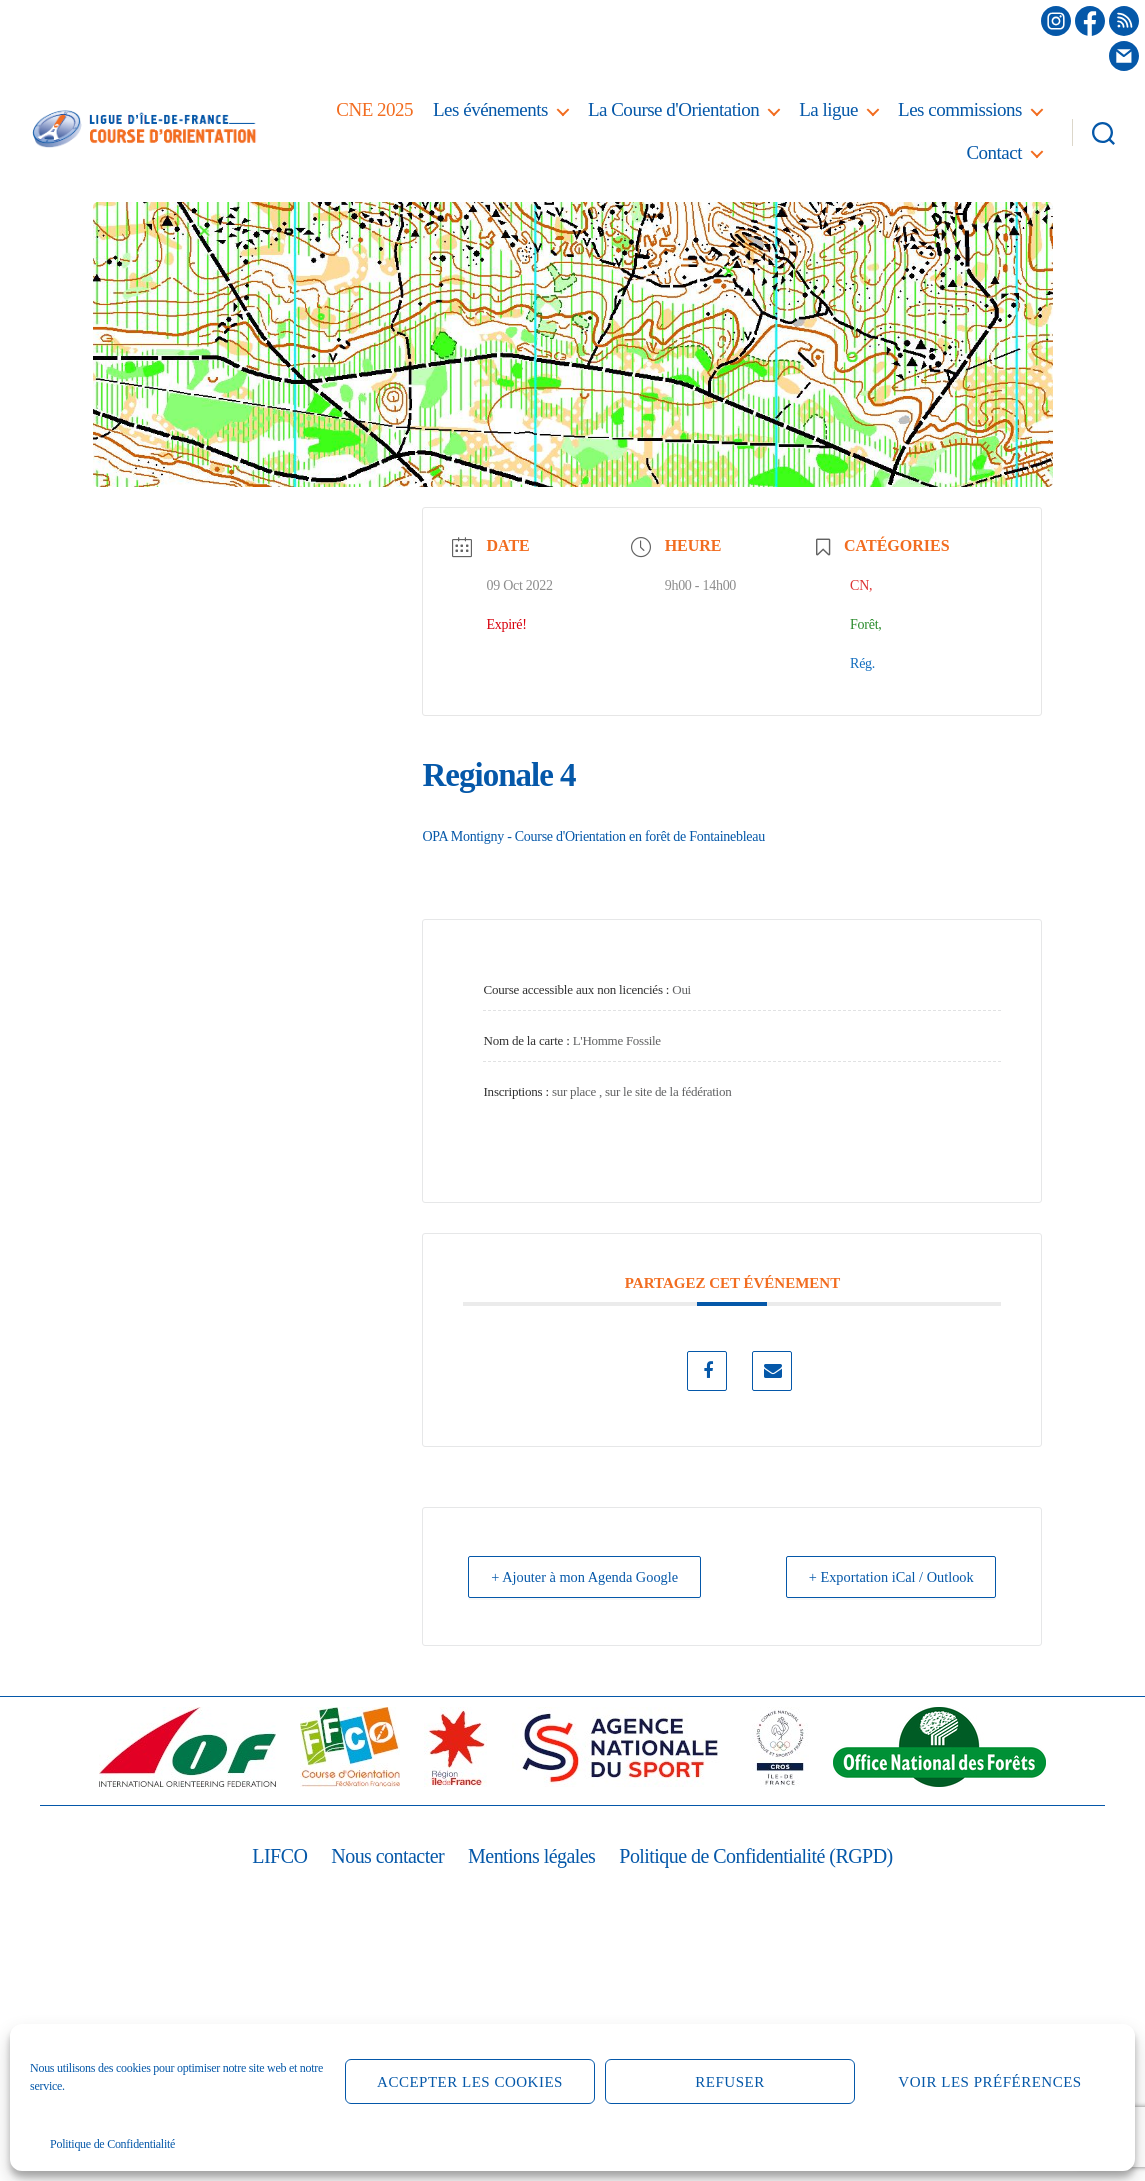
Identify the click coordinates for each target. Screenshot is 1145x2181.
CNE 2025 (374, 109)
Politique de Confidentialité (112, 2144)
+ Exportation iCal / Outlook (881, 1577)
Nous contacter (379, 1856)
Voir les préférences (989, 2082)
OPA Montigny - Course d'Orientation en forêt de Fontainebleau (593, 836)
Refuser (729, 2082)
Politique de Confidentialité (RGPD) (763, 1856)
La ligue (828, 109)
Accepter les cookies (470, 2082)
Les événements (490, 109)
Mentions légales (529, 1856)
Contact (994, 152)
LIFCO (267, 1856)
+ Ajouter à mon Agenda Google (595, 1577)
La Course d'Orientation (673, 109)
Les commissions (960, 109)
